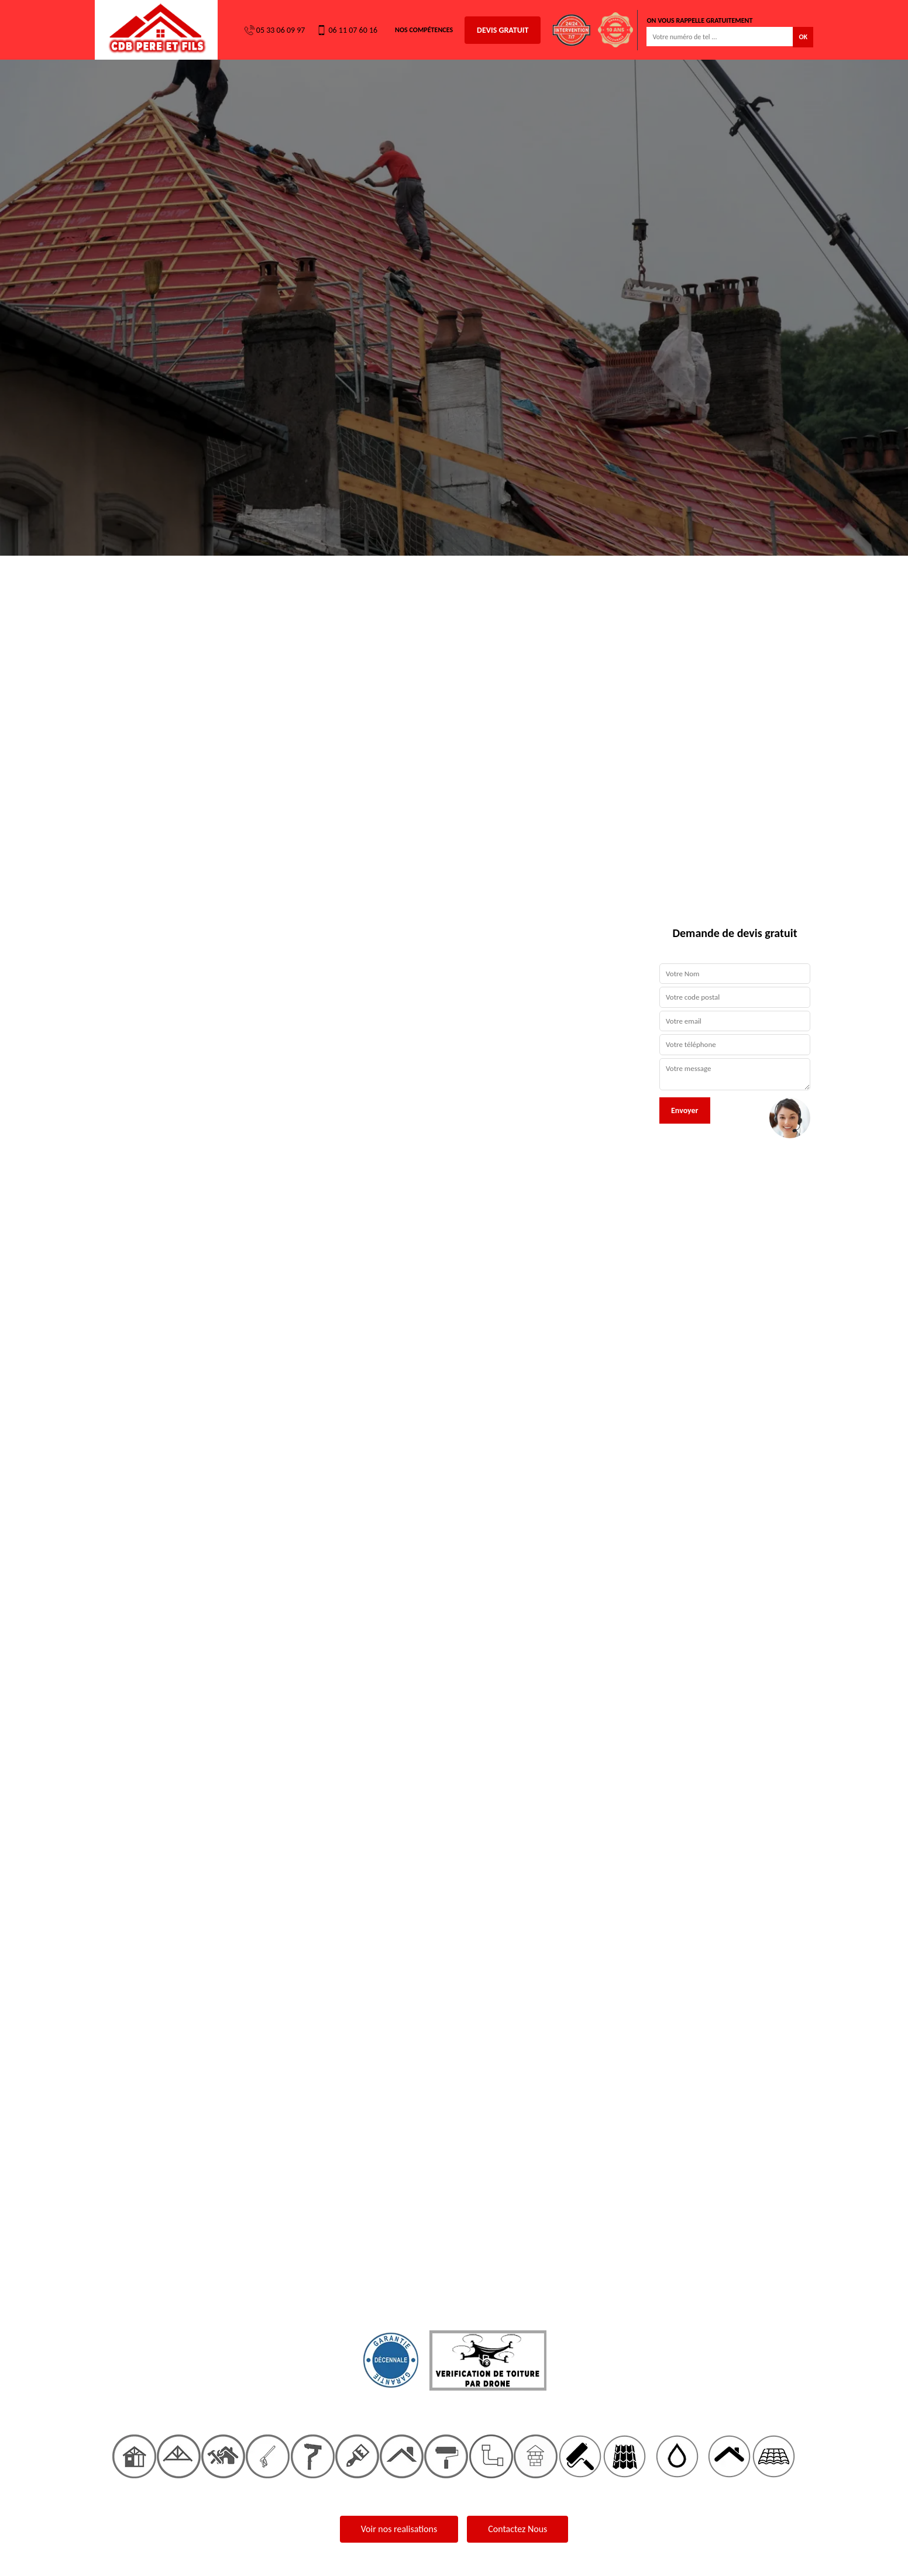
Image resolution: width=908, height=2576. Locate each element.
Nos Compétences (424, 30)
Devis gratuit (502, 30)
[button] (68, 1288)
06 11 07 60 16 (347, 30)
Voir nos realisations (399, 2528)
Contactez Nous (517, 2528)
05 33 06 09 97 (275, 30)
